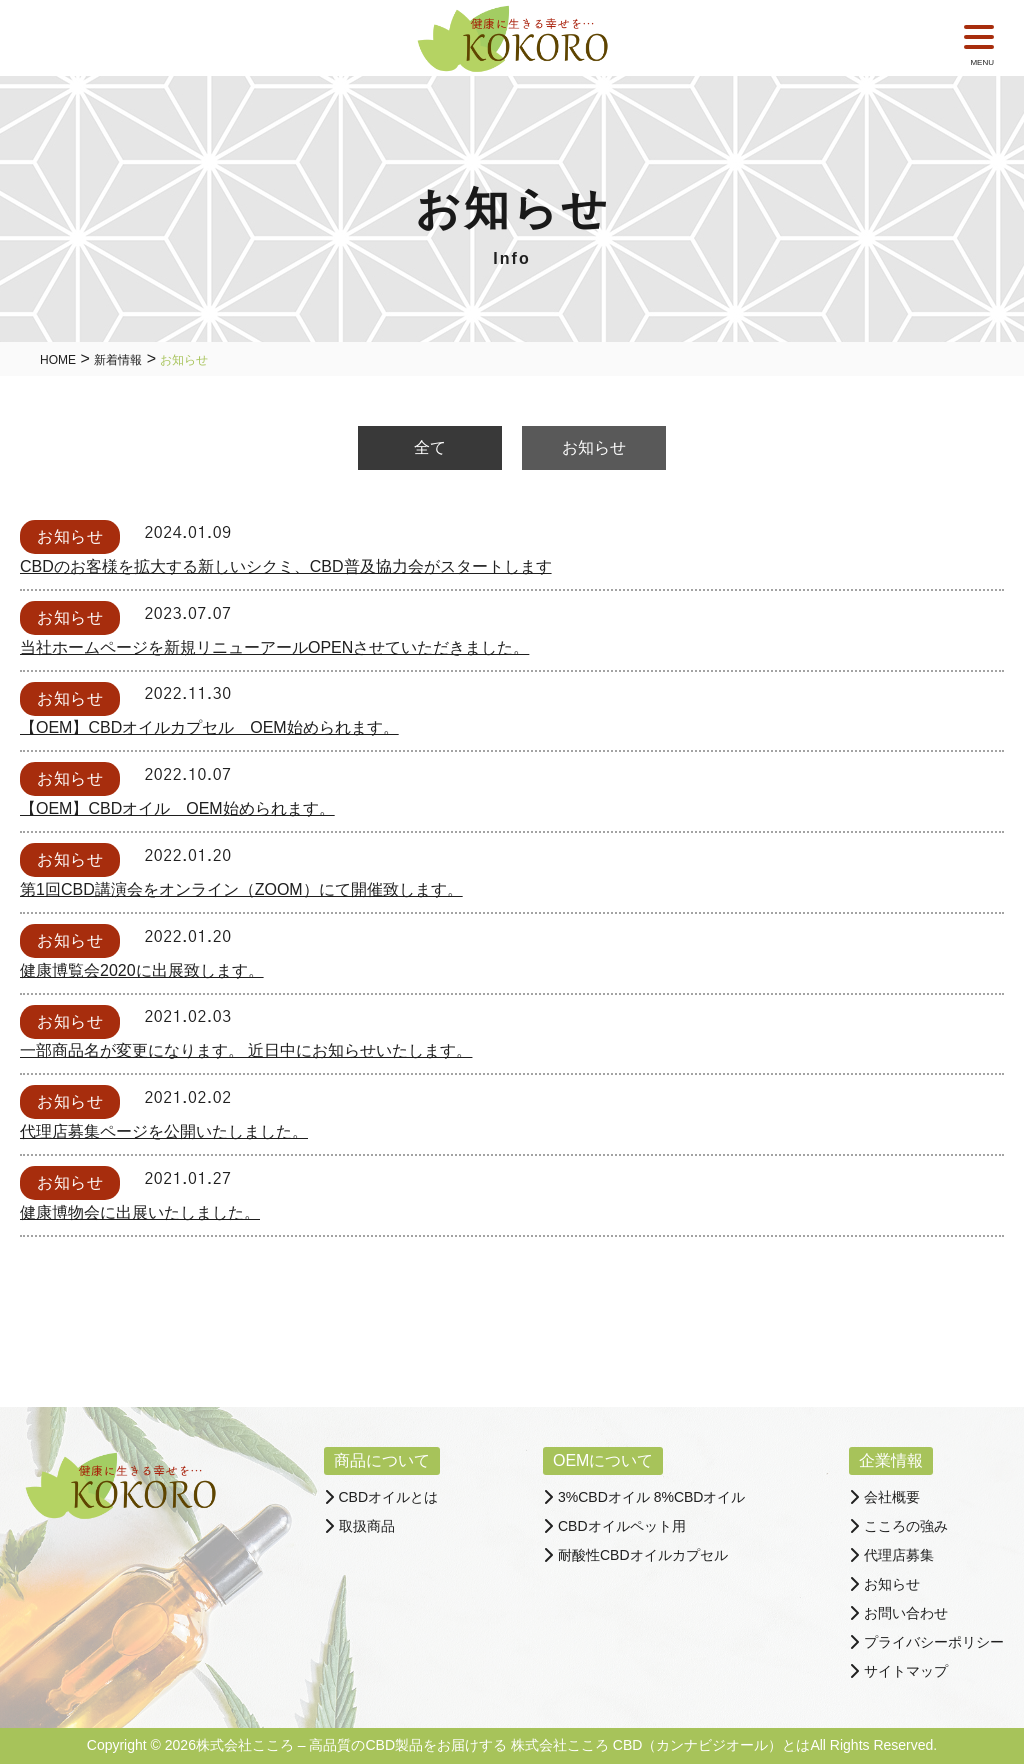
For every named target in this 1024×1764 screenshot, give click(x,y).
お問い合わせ (906, 1613)
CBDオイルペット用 (622, 1526)
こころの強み (906, 1526)
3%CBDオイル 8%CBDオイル (651, 1497)
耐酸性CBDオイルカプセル (643, 1555)
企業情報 (891, 1460)
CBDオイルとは (389, 1497)
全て (430, 447)
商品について (382, 1460)
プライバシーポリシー (934, 1642)
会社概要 (892, 1497)
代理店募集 (899, 1555)
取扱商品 (367, 1526)
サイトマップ (906, 1671)
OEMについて (603, 1460)
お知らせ (594, 447)
